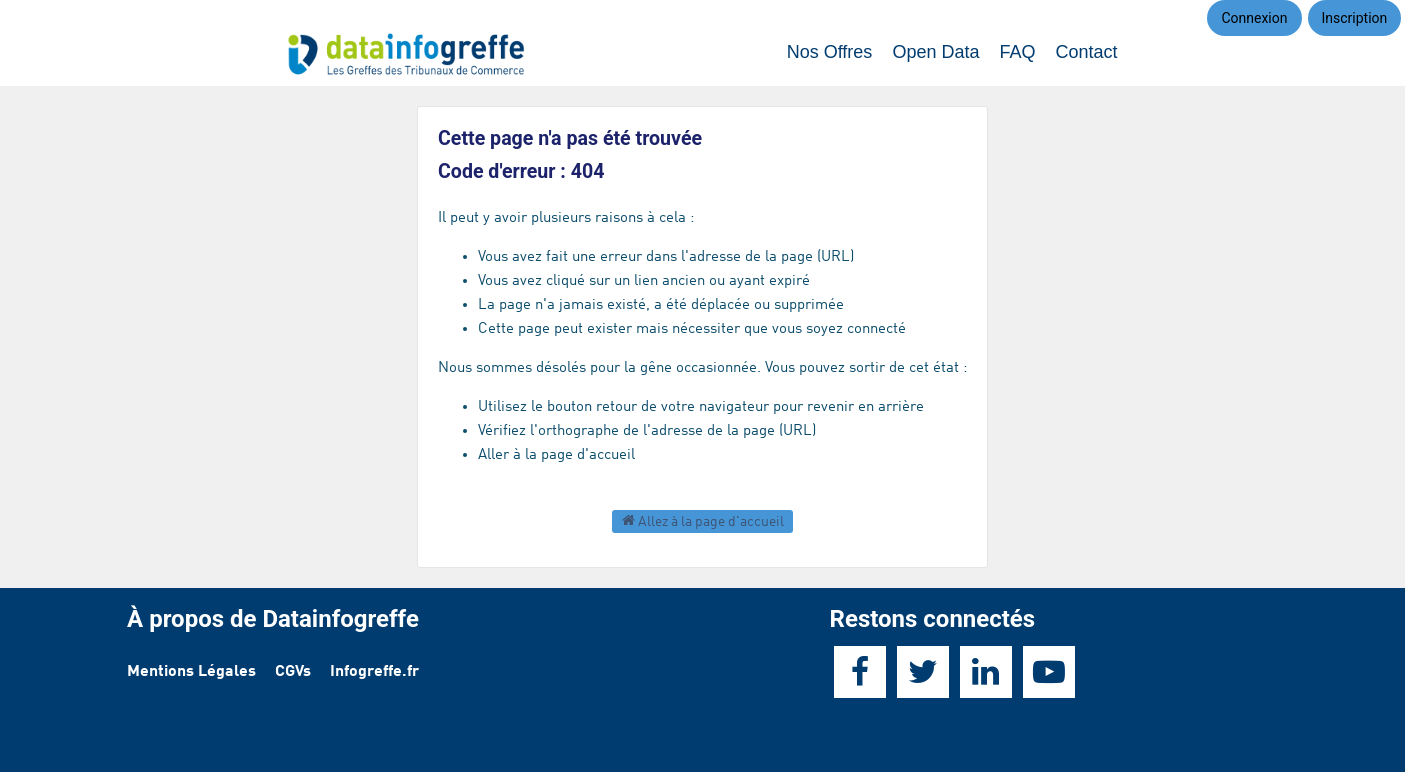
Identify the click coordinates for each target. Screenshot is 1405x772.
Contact (1086, 52)
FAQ (1017, 52)
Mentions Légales (191, 672)
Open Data (935, 52)
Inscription (1355, 18)
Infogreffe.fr (374, 672)
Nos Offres (830, 52)
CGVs (293, 672)
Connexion (1254, 18)
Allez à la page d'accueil (703, 520)
